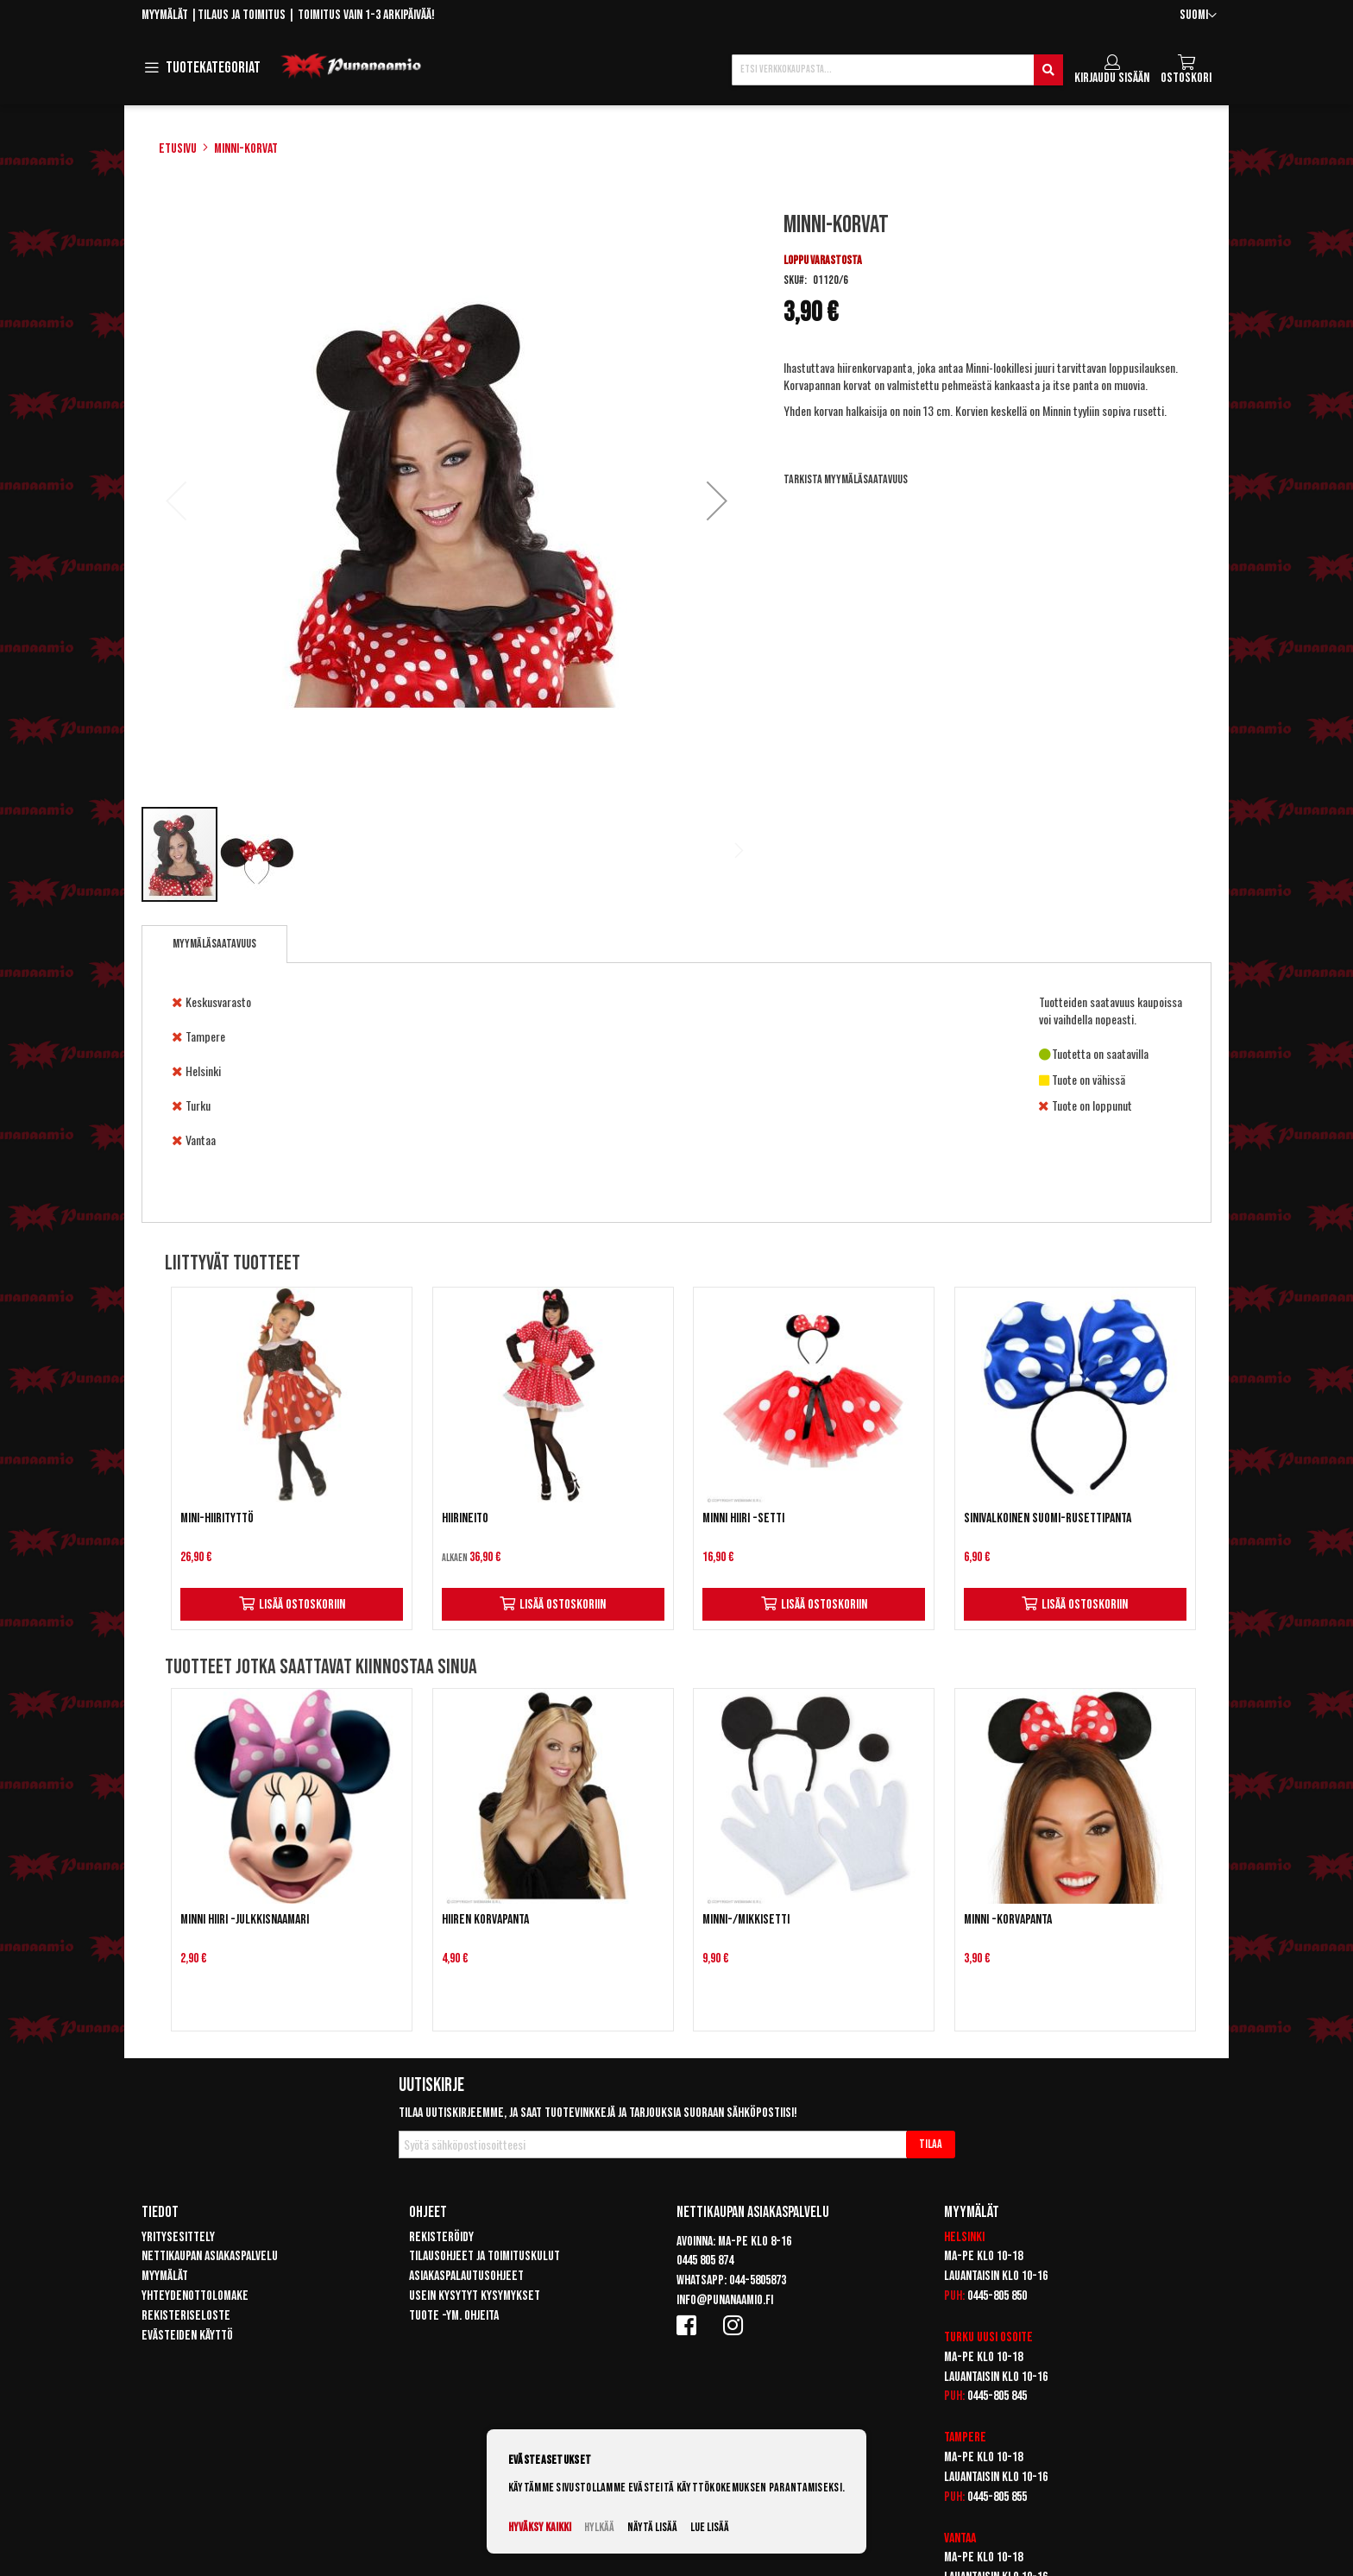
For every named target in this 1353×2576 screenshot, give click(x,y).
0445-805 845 (997, 2396)
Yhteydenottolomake (195, 2296)
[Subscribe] (930, 2144)
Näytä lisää (652, 2527)
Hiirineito (465, 1518)
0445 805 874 (704, 2260)
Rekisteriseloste (186, 2316)
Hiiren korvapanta (485, 1920)
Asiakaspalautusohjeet (466, 2276)
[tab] (214, 944)
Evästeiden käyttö (187, 2335)
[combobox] (897, 69)
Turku (959, 2337)
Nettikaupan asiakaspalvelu (210, 2256)
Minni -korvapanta (1008, 1920)
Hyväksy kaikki (539, 2527)
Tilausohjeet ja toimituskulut (484, 2256)
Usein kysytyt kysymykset (474, 2296)
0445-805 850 (997, 2296)
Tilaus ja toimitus (242, 15)
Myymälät (165, 15)
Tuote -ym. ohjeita (454, 2316)
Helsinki (964, 2237)
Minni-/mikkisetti (746, 1920)
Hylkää (599, 2527)
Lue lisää (709, 2527)
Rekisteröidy (441, 2237)
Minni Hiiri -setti (743, 1518)
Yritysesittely (178, 2237)
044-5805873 (757, 2280)
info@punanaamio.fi (724, 2300)
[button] (1198, 16)
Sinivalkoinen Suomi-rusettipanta (1047, 1518)
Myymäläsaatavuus (214, 943)
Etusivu (178, 149)
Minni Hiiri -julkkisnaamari (244, 1920)
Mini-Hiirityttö (217, 1518)
